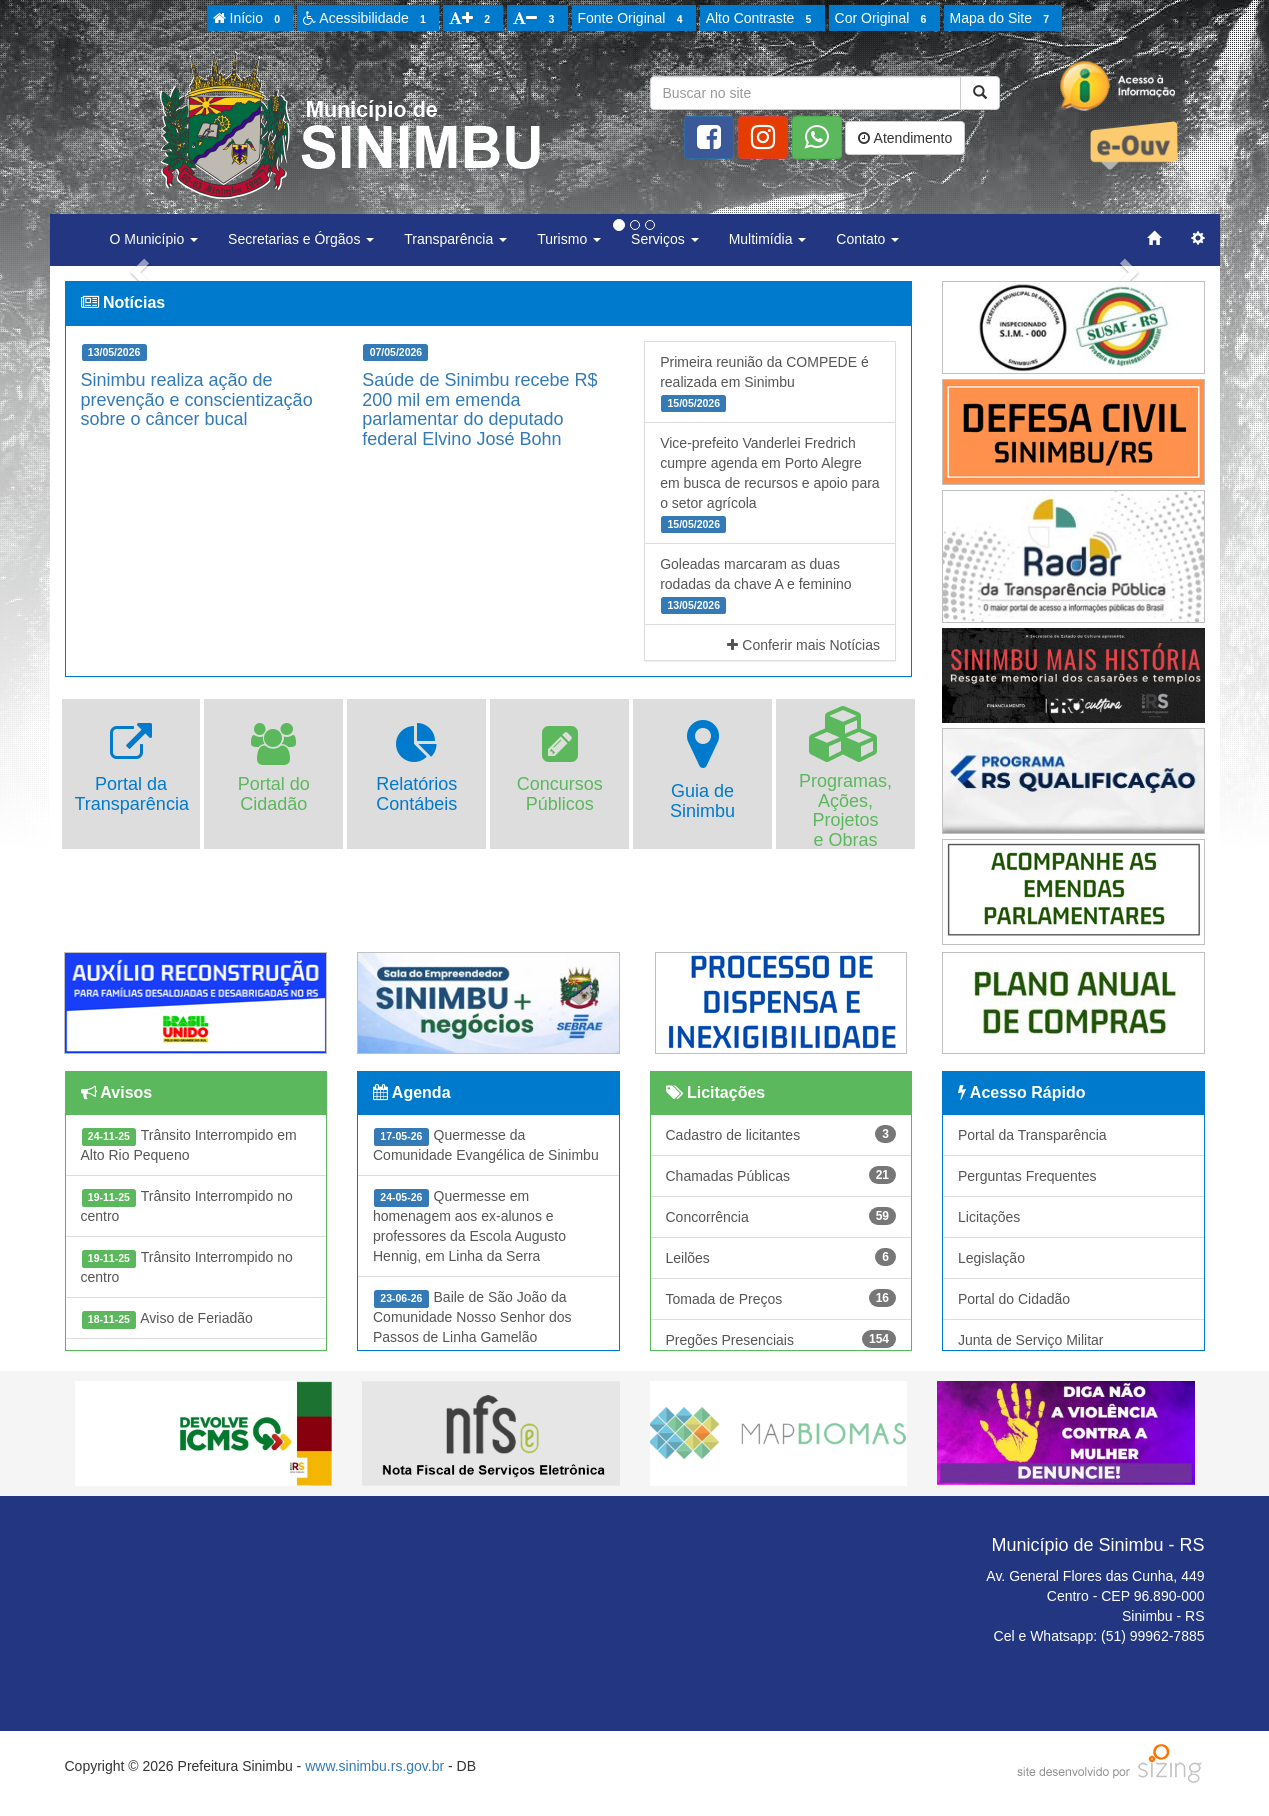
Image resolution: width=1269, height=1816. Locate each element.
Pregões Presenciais (781, 1339)
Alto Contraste (762, 19)
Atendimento (905, 138)
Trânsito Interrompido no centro (187, 1206)
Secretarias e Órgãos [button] (301, 239)
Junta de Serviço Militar (1031, 1340)
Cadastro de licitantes (781, 1134)
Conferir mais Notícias (803, 645)
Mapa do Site (1003, 19)
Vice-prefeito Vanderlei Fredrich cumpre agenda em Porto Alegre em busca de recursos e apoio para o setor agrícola (769, 484)
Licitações (989, 1217)
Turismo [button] (569, 239)
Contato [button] (867, 239)
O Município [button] (154, 239)
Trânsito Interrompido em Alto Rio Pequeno (189, 1145)
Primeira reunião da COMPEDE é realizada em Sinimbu (764, 383)
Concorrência (781, 1216)
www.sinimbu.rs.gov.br (374, 1766)
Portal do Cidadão (1014, 1299)
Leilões (781, 1257)
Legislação (991, 1258)
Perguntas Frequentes (1027, 1176)
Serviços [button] (665, 239)
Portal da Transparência (1032, 1135)
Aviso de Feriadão (167, 1319)
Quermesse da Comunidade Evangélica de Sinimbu (486, 1145)
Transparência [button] (455, 239)
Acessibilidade (367, 19)
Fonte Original (633, 19)
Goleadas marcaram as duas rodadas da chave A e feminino (755, 585)
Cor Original (884, 19)
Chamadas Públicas (781, 1175)
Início (250, 19)
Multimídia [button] (768, 239)
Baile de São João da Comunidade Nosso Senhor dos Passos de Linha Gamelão (472, 1317)
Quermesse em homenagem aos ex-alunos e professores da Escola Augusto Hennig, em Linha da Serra (469, 1226)
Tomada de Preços (781, 1298)
